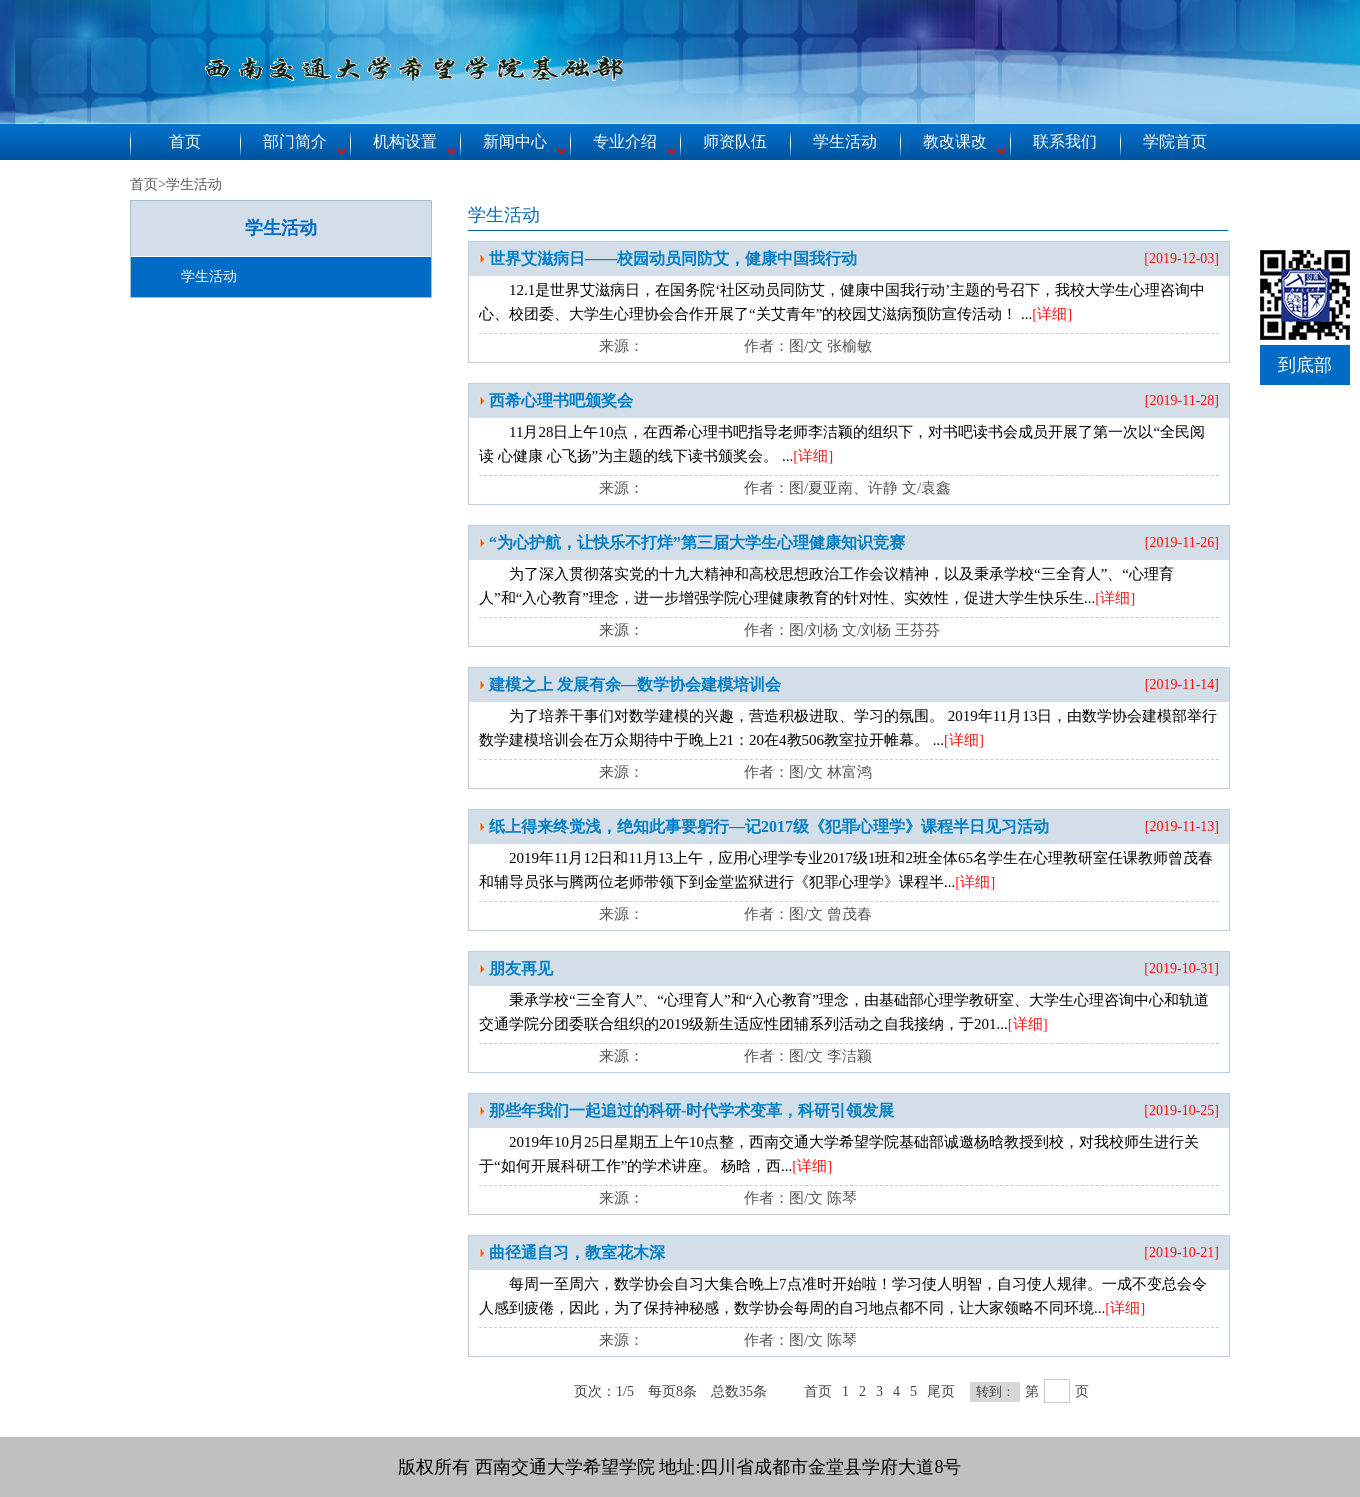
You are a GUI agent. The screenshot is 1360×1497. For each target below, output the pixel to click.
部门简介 (295, 141)
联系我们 (1065, 141)
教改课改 (955, 141)
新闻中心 (515, 141)
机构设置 (405, 141)
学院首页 (1175, 141)
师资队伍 (735, 141)
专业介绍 (625, 141)
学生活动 (845, 141)
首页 (185, 141)
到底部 (1305, 365)
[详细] (1052, 314)
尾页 (941, 1391)
